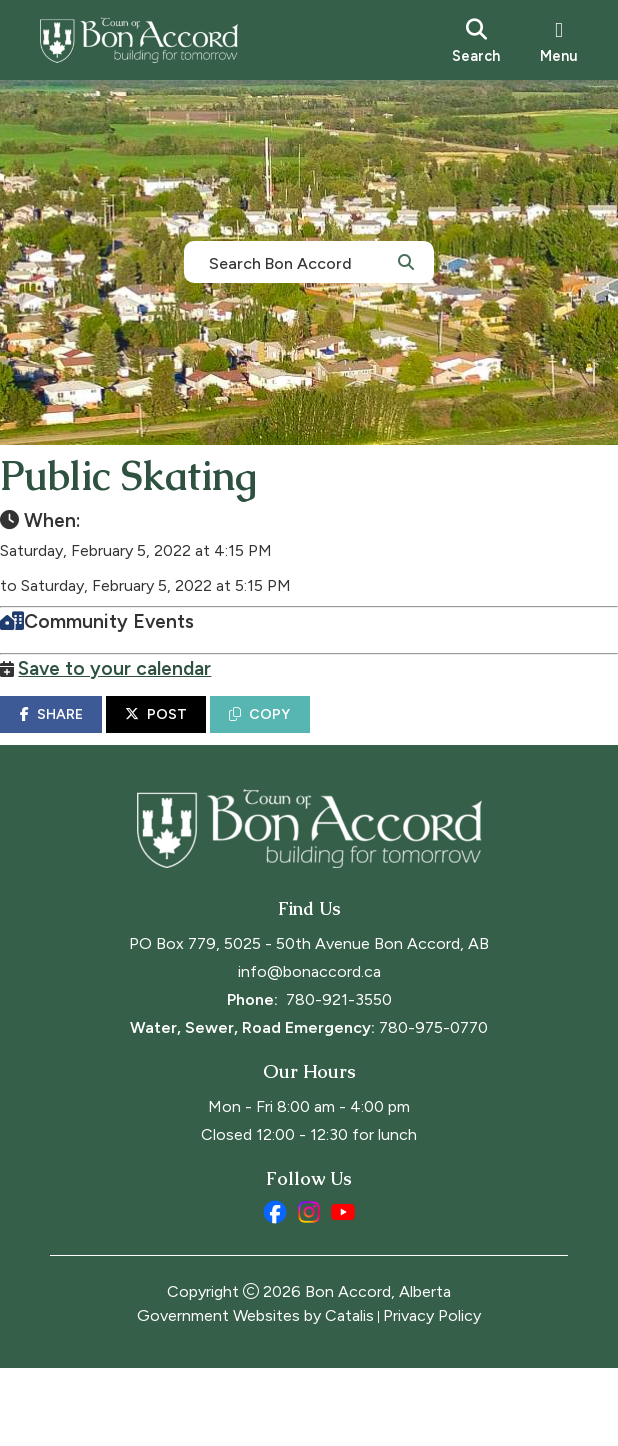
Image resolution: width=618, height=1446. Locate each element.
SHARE (100, 734)
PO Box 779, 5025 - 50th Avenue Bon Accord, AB (309, 1021)
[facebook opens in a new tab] (275, 1290)
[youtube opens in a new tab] (343, 1290)
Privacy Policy (432, 1393)
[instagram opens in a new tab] (309, 1290)
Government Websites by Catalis (255, 1393)
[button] (406, 261)
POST (206, 734)
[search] (476, 40)
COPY (309, 734)
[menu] (559, 40)
